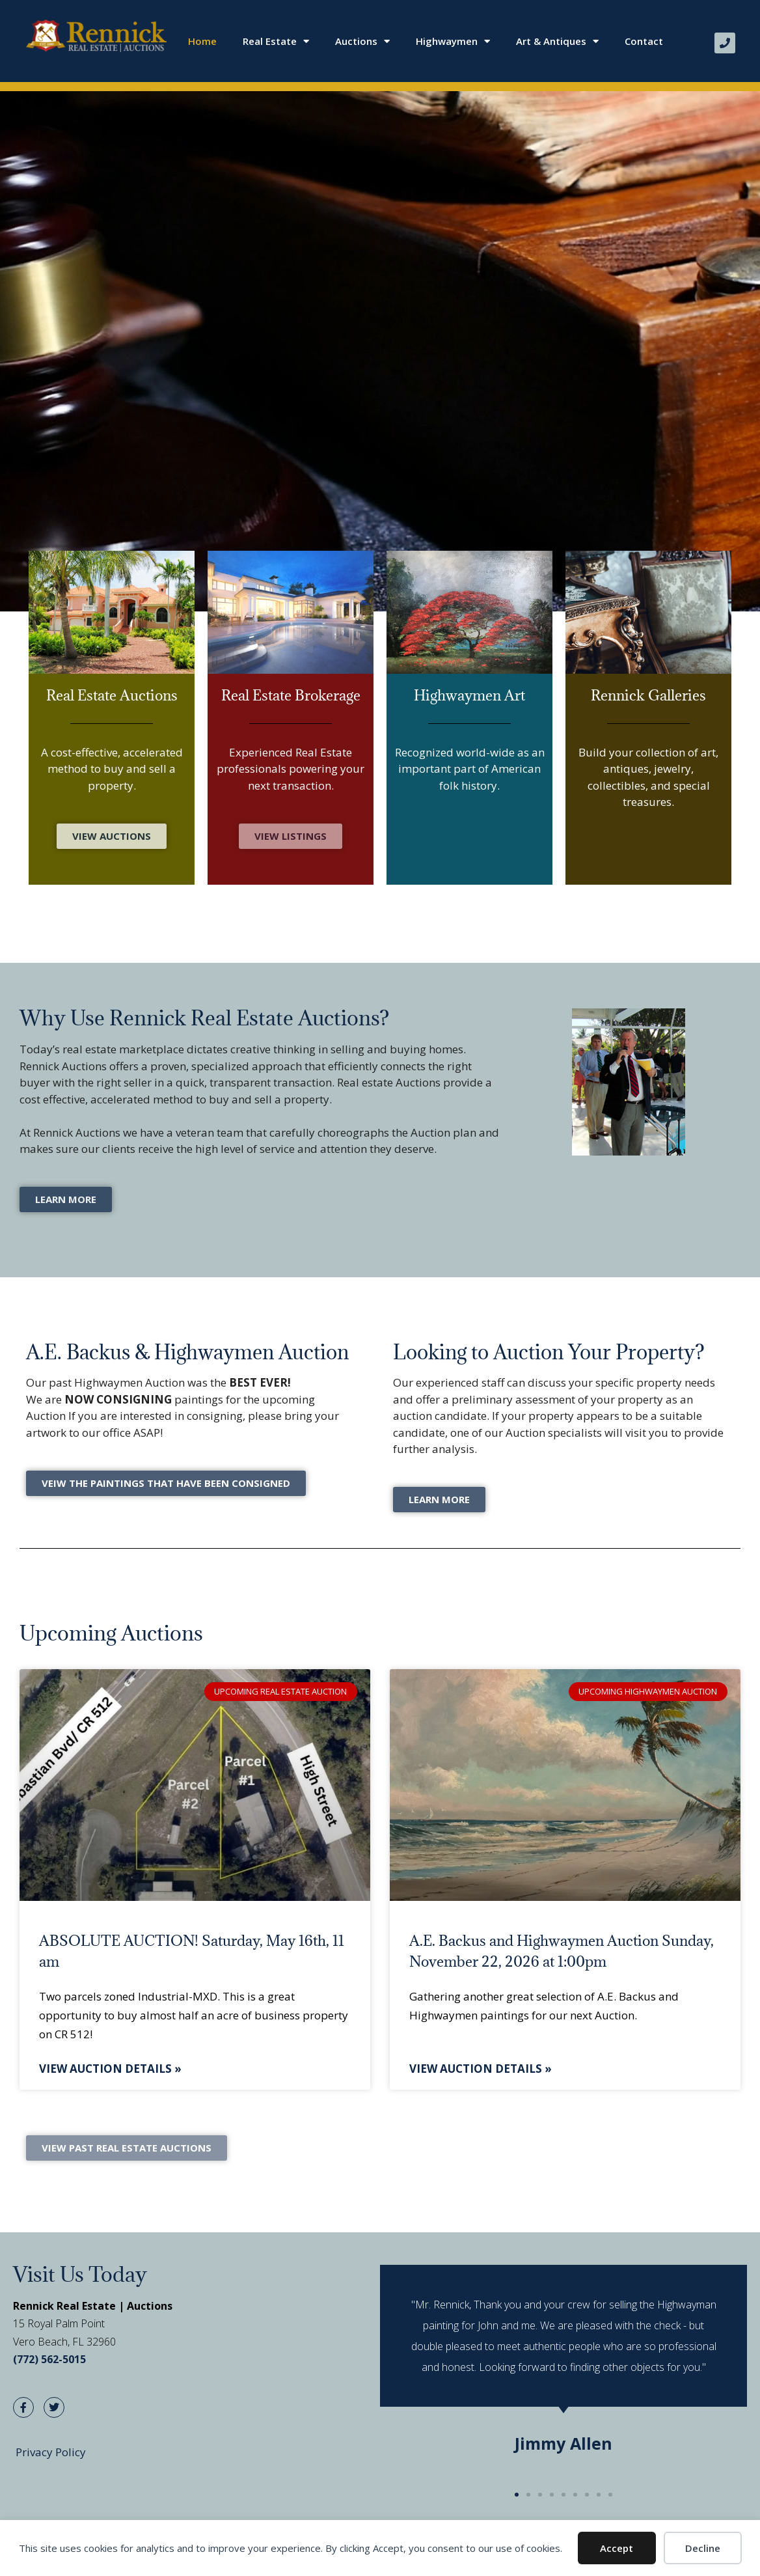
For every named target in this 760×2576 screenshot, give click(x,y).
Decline (702, 2548)
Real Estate (276, 41)
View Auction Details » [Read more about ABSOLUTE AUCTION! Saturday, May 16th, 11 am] (110, 2068)
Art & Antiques (557, 41)
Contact (644, 41)
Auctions (362, 41)
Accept (616, 2548)
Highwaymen (453, 41)
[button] (517, 2495)
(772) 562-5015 (49, 2359)
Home (202, 41)
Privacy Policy (51, 2451)
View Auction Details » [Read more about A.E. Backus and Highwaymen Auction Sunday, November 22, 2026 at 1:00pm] (480, 2068)
